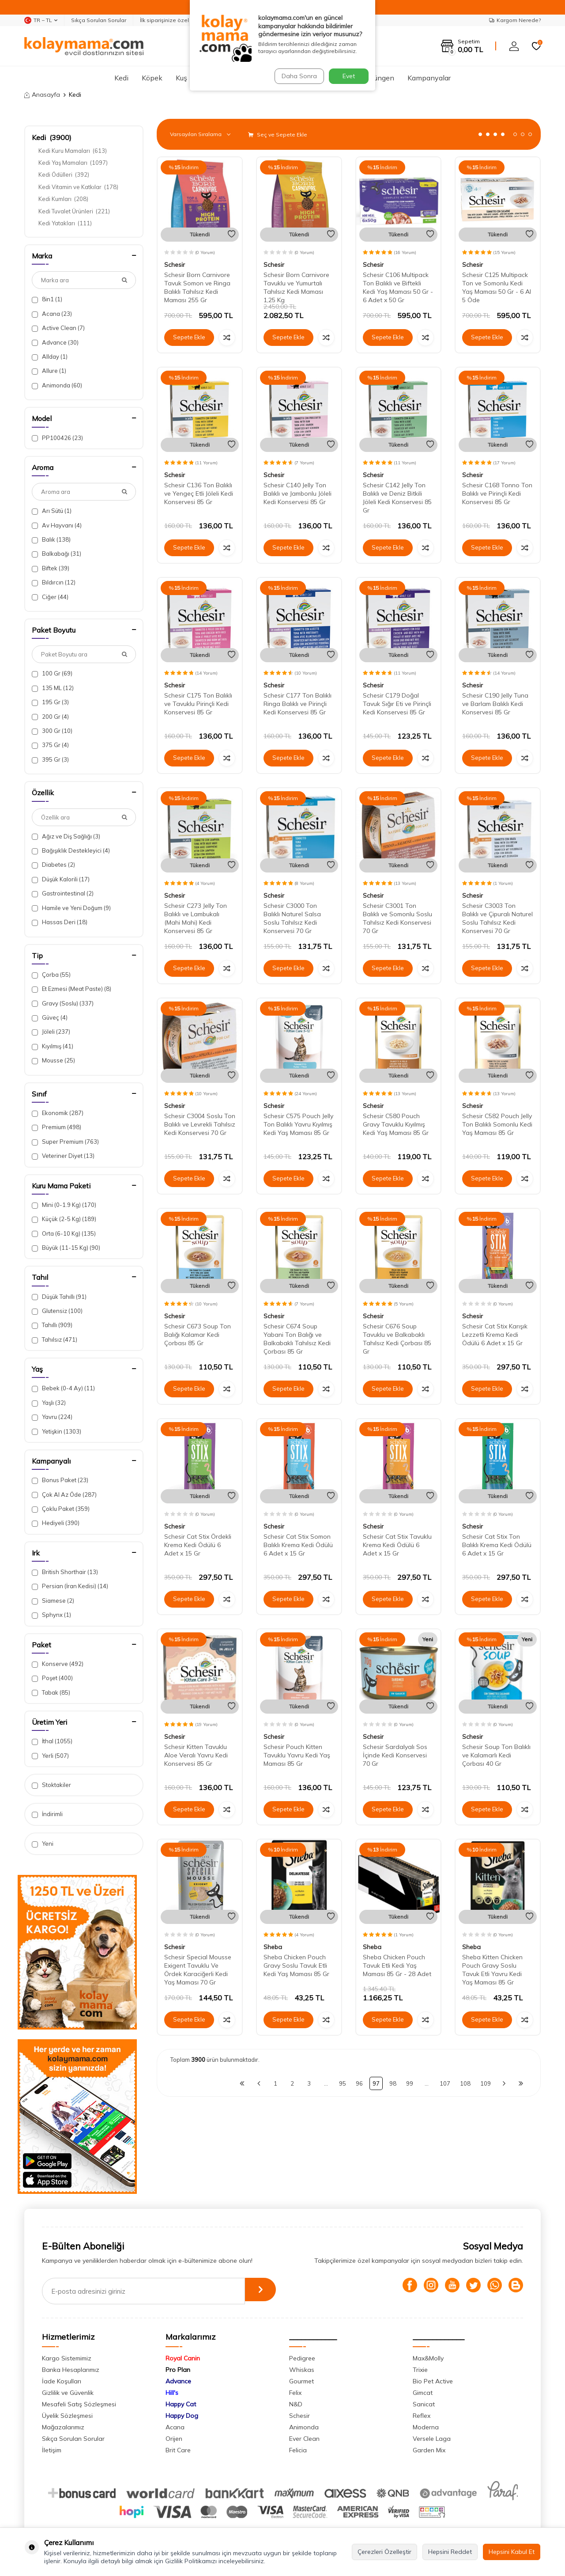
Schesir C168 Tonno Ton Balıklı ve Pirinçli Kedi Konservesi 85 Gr (497, 493)
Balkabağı (56, 554)
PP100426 (57, 438)
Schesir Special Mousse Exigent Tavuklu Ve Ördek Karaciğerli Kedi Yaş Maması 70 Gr (197, 1969)
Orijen (174, 2439)
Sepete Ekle (189, 337)
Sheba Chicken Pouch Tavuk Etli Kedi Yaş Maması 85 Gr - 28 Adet (397, 1965)
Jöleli (51, 1032)
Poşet (52, 1678)
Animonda (57, 385)
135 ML (53, 688)
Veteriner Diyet (63, 1156)
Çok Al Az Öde (64, 1495)
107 (445, 2083)
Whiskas (301, 2370)
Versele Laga (432, 2439)
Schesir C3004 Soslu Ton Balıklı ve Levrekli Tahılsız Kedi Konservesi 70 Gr (199, 1124)
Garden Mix (429, 2450)
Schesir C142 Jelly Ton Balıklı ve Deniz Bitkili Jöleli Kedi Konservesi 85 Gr (397, 497)
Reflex (421, 2416)
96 (359, 2083)
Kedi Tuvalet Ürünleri (74, 211)
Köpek (152, 77)
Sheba (273, 1947)
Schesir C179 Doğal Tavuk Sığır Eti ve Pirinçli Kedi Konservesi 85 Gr (397, 703)
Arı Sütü (52, 511)
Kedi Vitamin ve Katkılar (78, 186)
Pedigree (302, 2358)
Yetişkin (56, 1431)
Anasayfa (42, 95)
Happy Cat (181, 2404)
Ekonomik (57, 1113)
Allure (49, 371)
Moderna (426, 2427)
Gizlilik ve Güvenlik (68, 2393)
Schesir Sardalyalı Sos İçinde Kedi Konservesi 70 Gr (395, 1755)
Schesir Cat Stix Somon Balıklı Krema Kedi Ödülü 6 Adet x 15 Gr (298, 1545)
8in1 (47, 299)
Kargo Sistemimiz (66, 2358)
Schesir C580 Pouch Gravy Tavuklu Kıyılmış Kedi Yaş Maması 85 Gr (396, 1124)
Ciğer (50, 597)
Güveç (50, 1017)
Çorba (51, 975)
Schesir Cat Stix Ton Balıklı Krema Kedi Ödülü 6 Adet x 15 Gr (496, 1545)
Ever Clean (304, 2439)
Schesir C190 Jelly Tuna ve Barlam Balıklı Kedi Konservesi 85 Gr (495, 703)
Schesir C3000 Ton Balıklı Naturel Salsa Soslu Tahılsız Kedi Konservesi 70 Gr (292, 918)
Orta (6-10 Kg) (64, 1233)
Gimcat (423, 2393)
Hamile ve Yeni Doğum (71, 908)
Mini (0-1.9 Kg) (64, 1205)
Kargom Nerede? (515, 20)
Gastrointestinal (63, 893)
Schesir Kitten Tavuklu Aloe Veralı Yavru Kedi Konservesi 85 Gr (196, 1755)
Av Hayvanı (57, 525)
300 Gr (52, 731)
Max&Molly (428, 2358)
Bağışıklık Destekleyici (71, 850)
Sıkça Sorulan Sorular (98, 20)
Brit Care (178, 2450)
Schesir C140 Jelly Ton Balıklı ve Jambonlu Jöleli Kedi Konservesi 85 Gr (297, 493)
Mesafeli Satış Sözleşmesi (79, 2404)
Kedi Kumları (63, 198)
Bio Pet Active (433, 2381)
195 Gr (50, 702)
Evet (349, 76)
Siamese (53, 1601)
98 (392, 2083)
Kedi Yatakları (65, 223)
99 (409, 2083)
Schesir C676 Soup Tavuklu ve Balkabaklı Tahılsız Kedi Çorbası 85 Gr (397, 1338)
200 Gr (50, 717)
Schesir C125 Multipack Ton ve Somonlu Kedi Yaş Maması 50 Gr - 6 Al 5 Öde (496, 287)
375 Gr (50, 745)
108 (465, 2083)
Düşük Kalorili (61, 879)
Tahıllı (52, 1325)
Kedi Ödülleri (63, 174)
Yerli (50, 1756)
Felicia (298, 2450)
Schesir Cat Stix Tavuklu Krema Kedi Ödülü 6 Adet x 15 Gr (397, 1545)
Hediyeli (55, 1523)
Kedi (121, 77)
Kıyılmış (52, 1046)
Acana (52, 314)
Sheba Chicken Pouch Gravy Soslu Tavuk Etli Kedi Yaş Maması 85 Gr (296, 1965)
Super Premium (65, 1142)
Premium (56, 1127)
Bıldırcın (53, 582)
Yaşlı (49, 1403)
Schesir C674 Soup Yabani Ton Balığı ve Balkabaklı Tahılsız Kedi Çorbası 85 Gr (297, 1338)
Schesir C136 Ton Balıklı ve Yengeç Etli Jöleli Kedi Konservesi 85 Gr (198, 493)
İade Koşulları (61, 2381)
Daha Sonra (297, 76)
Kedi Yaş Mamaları (73, 162)
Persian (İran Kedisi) (70, 1586)
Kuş (181, 77)
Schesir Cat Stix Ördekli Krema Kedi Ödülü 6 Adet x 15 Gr (197, 1545)
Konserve (57, 1664)
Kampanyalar (429, 77)
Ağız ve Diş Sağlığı (66, 836)
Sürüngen (379, 77)
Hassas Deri (59, 922)
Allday (50, 356)
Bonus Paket (60, 1480)
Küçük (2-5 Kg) (64, 1219)
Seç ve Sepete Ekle (277, 134)
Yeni (42, 1844)
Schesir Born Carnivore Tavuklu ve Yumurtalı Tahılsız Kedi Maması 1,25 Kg (296, 287)
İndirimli (47, 1814)
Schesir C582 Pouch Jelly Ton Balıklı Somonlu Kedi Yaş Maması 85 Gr (497, 1124)
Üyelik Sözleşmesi (67, 2416)
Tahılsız (54, 1339)
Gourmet (301, 2381)
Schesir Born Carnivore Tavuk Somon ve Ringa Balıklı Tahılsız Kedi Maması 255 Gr (197, 287)
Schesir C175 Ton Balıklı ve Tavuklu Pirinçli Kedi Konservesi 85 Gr (198, 703)
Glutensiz (57, 1311)
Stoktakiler (51, 1785)
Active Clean (58, 328)
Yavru (52, 1417)
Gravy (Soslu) (63, 1003)
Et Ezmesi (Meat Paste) (71, 989)
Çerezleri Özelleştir (384, 2552)
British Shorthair (65, 1572)
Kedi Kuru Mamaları (72, 150)
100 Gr (52, 673)
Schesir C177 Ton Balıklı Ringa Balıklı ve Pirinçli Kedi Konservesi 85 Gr (297, 703)
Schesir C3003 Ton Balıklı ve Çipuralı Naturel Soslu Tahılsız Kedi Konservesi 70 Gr (497, 918)
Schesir (174, 265)
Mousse (53, 1060)
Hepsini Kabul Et (512, 2552)
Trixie (420, 2370)
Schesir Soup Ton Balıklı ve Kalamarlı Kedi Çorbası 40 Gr (496, 1755)
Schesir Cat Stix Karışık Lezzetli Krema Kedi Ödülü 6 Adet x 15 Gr (494, 1334)
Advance (55, 342)
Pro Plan (178, 2370)
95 (342, 2083)
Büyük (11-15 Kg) (66, 1248)
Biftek (50, 568)
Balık (51, 539)
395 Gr (50, 759)
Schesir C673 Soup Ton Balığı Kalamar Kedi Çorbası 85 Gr (197, 1334)
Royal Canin (183, 2358)
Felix (295, 2393)
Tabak (51, 1692)
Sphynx (51, 1615)
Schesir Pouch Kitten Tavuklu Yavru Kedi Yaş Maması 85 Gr (297, 1755)
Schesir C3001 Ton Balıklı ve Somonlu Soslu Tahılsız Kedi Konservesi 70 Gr (397, 918)
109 (485, 2083)
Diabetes (53, 865)
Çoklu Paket (61, 1509)
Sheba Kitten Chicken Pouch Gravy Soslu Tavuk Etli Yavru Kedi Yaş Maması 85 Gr (492, 1969)
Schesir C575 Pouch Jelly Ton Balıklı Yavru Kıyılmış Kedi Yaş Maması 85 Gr (298, 1124)
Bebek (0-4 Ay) (63, 1388)
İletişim (51, 2450)
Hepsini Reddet (450, 2552)
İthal (52, 1741)
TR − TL (40, 20)
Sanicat (424, 2404)
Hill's (172, 2393)
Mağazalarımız (63, 2427)
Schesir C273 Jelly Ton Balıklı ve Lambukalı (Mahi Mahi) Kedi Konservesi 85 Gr (195, 918)
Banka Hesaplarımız (70, 2370)
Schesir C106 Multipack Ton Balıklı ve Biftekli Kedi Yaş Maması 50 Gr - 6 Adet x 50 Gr (398, 287)
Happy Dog (182, 2416)
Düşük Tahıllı (59, 1297)
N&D (295, 2404)
